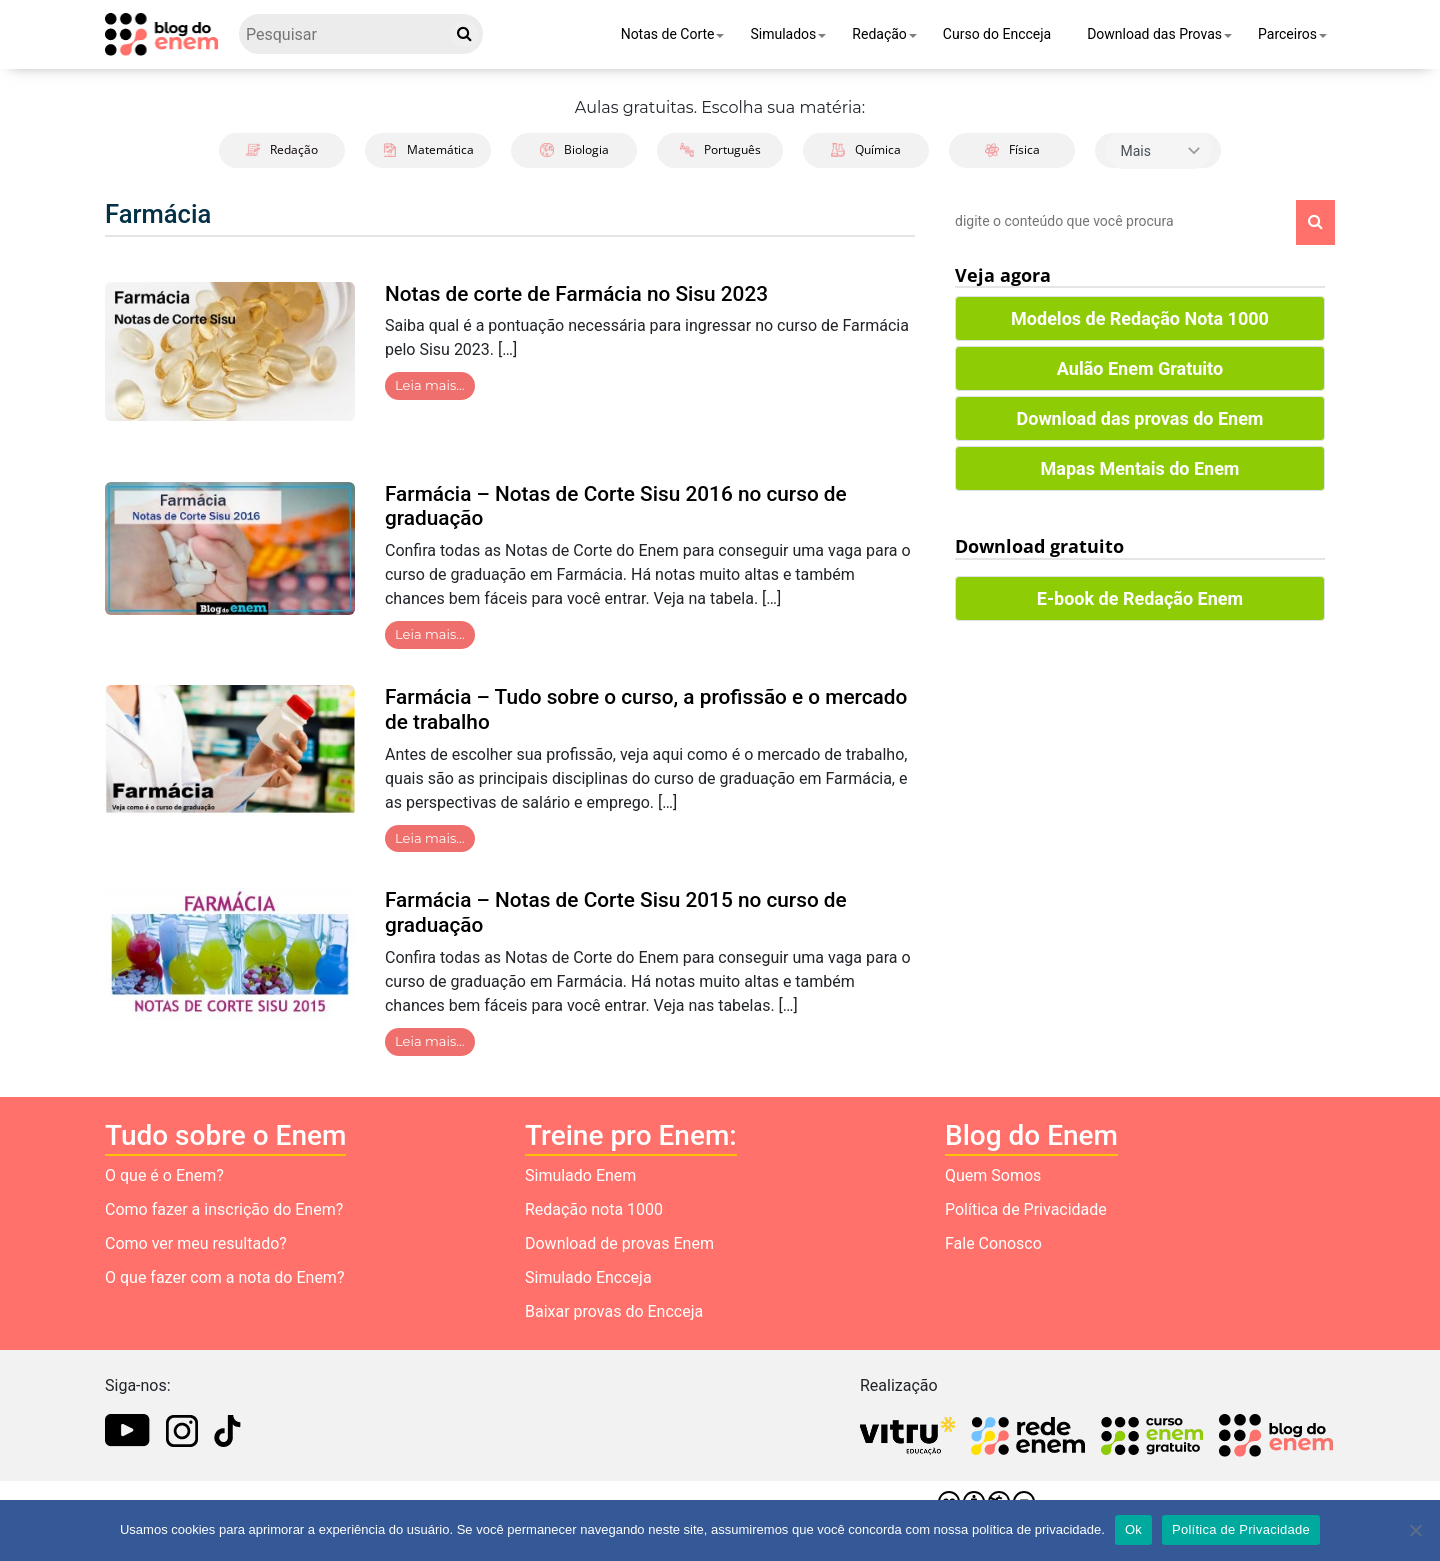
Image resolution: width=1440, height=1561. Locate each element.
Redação (879, 34)
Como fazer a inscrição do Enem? (224, 1209)
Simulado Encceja (588, 1277)
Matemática (428, 149)
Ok (1133, 1529)
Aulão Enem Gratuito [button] (1140, 368)
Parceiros (1287, 34)
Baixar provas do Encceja (614, 1311)
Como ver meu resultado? (196, 1243)
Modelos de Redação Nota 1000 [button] (1140, 318)
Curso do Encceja (997, 34)
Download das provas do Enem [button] (1140, 418)
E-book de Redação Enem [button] (1140, 598)
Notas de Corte (668, 34)
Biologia (574, 149)
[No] (1415, 1530)
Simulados (783, 34)
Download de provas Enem (619, 1243)
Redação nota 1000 (594, 1209)
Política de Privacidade (1026, 1209)
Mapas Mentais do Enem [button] (1140, 468)
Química (866, 149)
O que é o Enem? (164, 1175)
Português (720, 149)
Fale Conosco (993, 1243)
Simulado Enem (580, 1175)
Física (1012, 149)
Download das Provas (1154, 34)
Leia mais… (430, 385)
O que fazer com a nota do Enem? (224, 1277)
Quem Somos (993, 1175)
